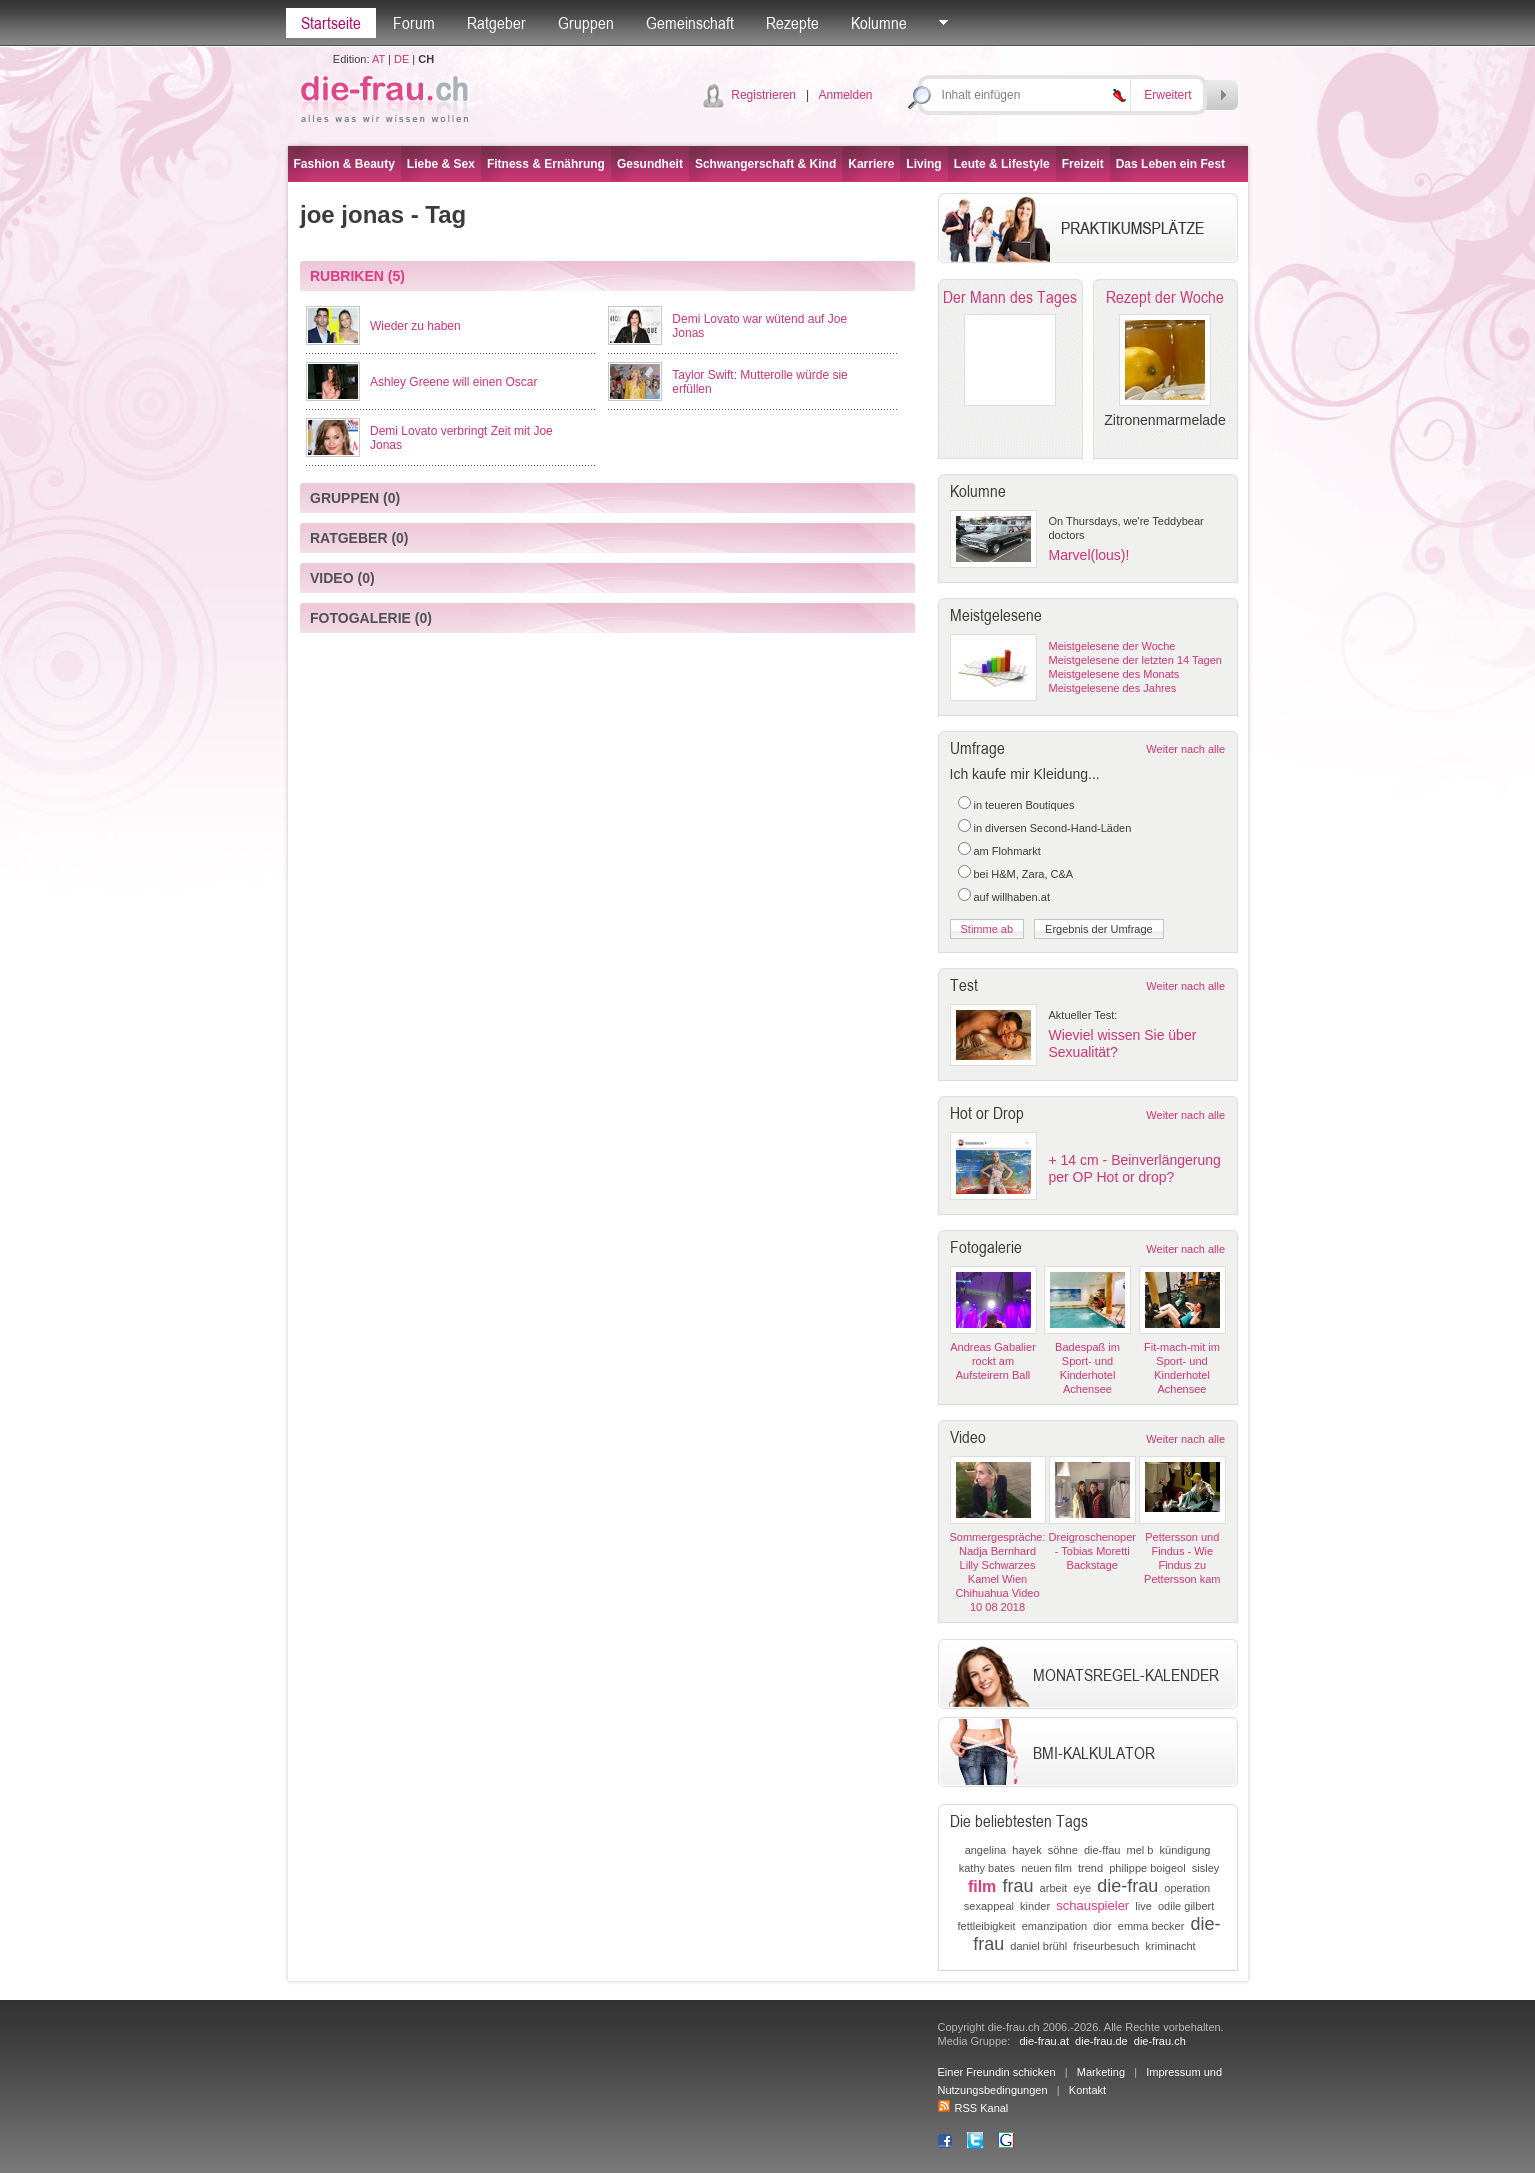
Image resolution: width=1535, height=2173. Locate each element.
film (982, 1886)
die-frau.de (1101, 2041)
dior (1102, 1926)
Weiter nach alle (1185, 749)
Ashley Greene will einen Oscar (453, 382)
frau (1017, 1886)
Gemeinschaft (690, 23)
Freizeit (1083, 164)
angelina (986, 1850)
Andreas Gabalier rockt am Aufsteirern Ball (993, 1361)
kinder (1035, 1906)
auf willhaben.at (1012, 897)
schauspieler (1092, 1905)
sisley (1206, 1868)
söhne (1063, 1850)
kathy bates (987, 1868)
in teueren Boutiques (1024, 805)
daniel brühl (1038, 1946)
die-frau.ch (1160, 2041)
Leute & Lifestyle (1002, 164)
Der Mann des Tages (1010, 297)
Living (923, 164)
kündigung (1185, 1850)
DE (401, 59)
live (1143, 1906)
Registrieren (763, 95)
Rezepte (792, 23)
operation (1187, 1888)
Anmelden (845, 95)
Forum (414, 23)
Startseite (331, 23)
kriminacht (1171, 1946)
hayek (1026, 1850)
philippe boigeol (1147, 1868)
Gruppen (586, 23)
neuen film (1046, 1868)
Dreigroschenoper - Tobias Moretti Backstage (1092, 1551)
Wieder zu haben (415, 326)
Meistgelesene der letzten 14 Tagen (1135, 660)
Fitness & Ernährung (546, 164)
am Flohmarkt (1007, 851)
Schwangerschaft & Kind (765, 164)
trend (1090, 1868)
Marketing (1101, 2072)
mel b (1140, 1850)
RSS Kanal (973, 2108)
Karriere (871, 164)
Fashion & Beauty (344, 164)
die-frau (1127, 1886)
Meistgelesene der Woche (1112, 646)
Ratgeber (496, 23)
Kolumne (879, 23)
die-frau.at (1044, 2041)
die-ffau (1102, 1850)
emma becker (1151, 1926)
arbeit (1054, 1888)
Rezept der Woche (1165, 297)
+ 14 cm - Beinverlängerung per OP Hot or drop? (1135, 1168)
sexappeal (989, 1906)
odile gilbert (1186, 1906)
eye (1082, 1888)
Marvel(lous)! (1089, 555)
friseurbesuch (1106, 1946)
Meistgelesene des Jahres (1113, 688)
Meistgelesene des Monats (1114, 674)
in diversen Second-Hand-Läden (1053, 828)
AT (378, 59)
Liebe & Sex (441, 164)
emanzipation (1054, 1926)
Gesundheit (650, 164)
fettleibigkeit (987, 1926)
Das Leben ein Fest (1170, 164)
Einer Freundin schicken (997, 2072)
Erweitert (1167, 95)
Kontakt (1087, 2090)
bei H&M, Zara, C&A (1024, 874)
